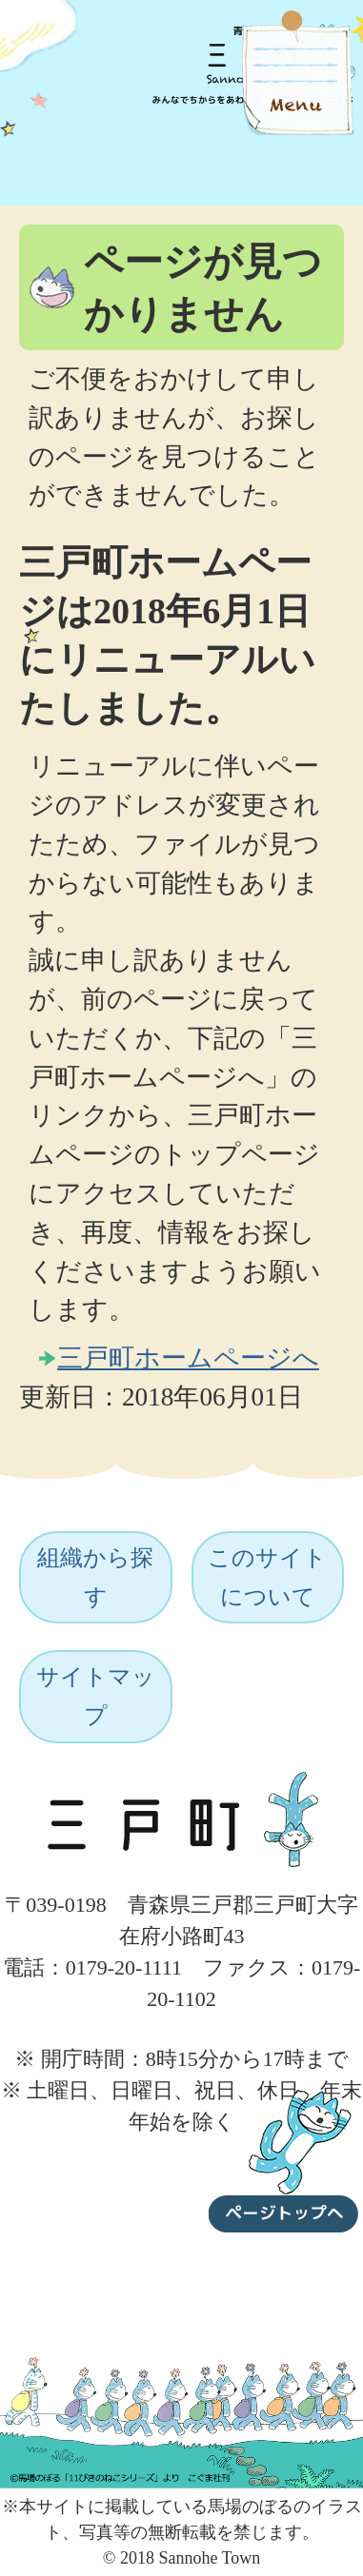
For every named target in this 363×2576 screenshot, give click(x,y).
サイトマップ (95, 1696)
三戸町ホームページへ (188, 1358)
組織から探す (95, 1577)
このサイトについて (267, 1577)
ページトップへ (284, 2157)
